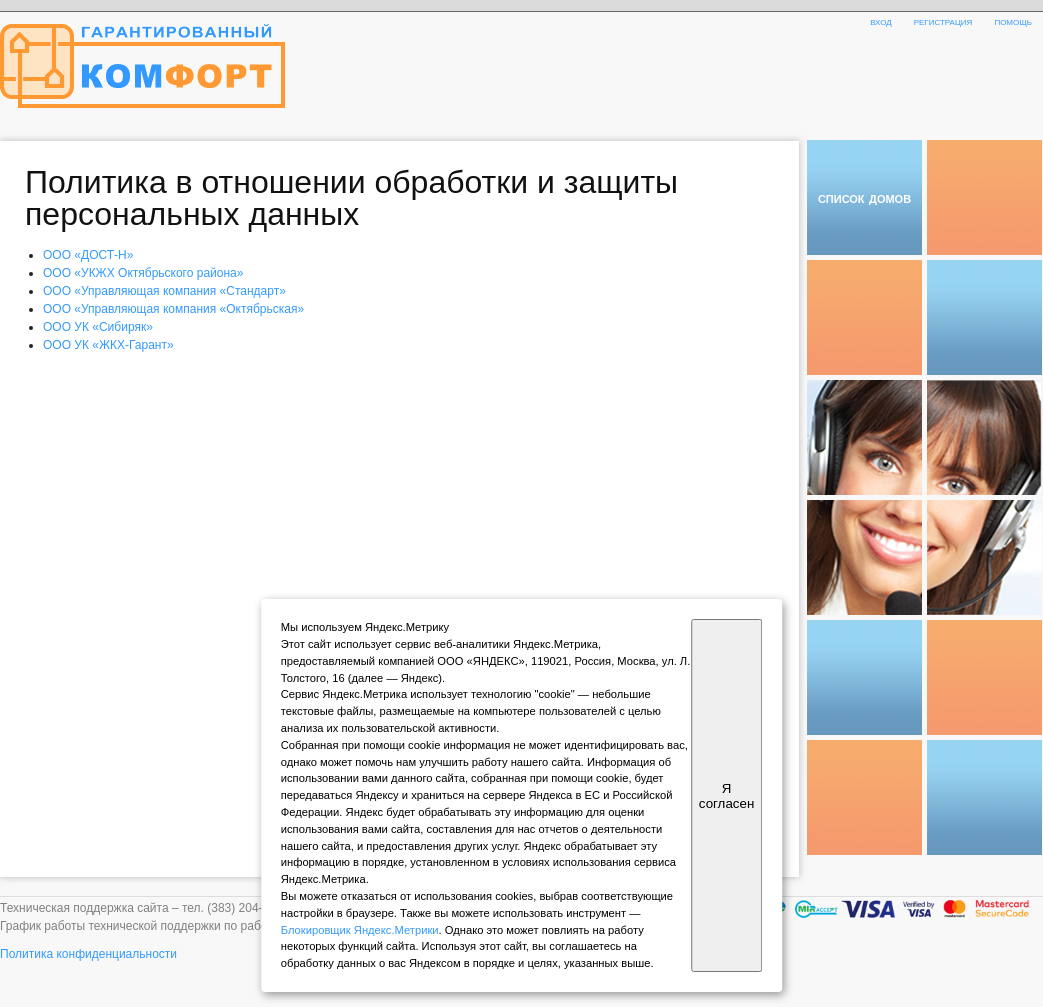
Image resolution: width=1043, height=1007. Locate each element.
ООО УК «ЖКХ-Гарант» (108, 345)
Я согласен (726, 796)
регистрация (943, 21)
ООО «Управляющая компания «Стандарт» (164, 291)
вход (881, 21)
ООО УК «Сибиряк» (98, 327)
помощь (1013, 21)
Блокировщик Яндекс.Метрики (360, 930)
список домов (864, 197)
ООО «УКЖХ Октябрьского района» (143, 273)
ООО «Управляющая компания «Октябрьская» (173, 309)
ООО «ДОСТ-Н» (88, 255)
